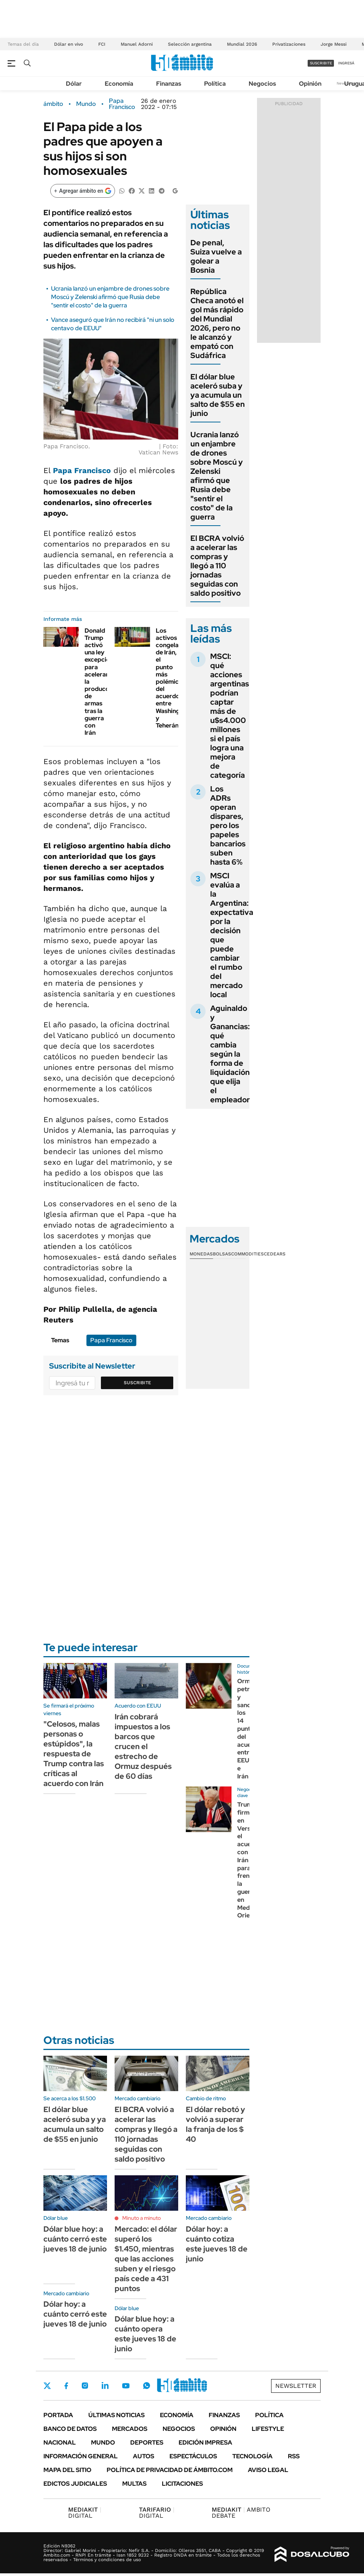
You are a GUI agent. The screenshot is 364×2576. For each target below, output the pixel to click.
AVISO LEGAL (268, 2470)
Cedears (275, 1254)
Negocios (262, 84)
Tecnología (252, 2456)
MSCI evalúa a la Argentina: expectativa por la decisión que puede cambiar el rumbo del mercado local (231, 935)
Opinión (310, 84)
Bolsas (222, 1254)
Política (215, 84)
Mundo (86, 104)
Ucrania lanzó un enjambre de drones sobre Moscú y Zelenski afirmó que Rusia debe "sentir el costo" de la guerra (110, 297)
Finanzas (168, 84)
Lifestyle (268, 2429)
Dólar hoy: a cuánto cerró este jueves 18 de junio (75, 2314)
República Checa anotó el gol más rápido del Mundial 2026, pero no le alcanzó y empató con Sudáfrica (217, 323)
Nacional (59, 2442)
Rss (294, 2456)
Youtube (125, 2386)
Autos (143, 2456)
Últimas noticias (116, 2415)
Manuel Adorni (137, 44)
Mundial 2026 (242, 44)
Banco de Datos (70, 2429)
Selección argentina (190, 44)
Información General (80, 2456)
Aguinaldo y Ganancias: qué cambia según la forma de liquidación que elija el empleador (230, 1054)
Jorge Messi (333, 44)
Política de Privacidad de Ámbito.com (170, 2470)
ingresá (346, 63)
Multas (134, 2484)
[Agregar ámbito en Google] (82, 191)
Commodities (247, 1254)
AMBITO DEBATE (241, 2512)
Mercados (129, 2429)
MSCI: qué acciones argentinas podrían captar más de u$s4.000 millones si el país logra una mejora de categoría (229, 715)
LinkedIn (105, 2385)
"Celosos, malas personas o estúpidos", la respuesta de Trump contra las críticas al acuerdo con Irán (73, 1753)
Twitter (47, 2386)
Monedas (201, 1254)
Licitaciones (182, 2484)
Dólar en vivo (68, 44)
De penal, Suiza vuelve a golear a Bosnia (216, 256)
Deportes (146, 2442)
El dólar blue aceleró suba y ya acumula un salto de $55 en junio (217, 395)
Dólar (74, 84)
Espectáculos (193, 2456)
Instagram (84, 2385)
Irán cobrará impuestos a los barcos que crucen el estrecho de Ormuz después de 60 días (143, 1746)
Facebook (66, 2385)
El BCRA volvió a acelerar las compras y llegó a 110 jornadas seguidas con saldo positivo (217, 565)
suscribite (321, 63)
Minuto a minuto (141, 2218)
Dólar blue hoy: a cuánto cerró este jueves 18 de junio (75, 2239)
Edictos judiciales (75, 2484)
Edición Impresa (205, 2442)
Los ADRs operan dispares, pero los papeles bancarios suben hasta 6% (228, 825)
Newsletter (295, 2385)
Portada (58, 2415)
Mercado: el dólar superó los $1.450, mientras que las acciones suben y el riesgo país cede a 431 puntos (146, 2258)
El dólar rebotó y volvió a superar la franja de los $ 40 (215, 2124)
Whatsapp (146, 2385)
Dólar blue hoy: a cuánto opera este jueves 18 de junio (145, 2334)
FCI (101, 44)
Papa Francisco (122, 104)
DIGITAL (84, 2512)
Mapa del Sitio (67, 2470)
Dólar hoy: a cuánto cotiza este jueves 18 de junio (216, 2244)
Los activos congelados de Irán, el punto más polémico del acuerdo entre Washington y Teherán (173, 678)
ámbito (53, 104)
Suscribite (137, 1382)
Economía (119, 84)
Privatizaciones (288, 44)
